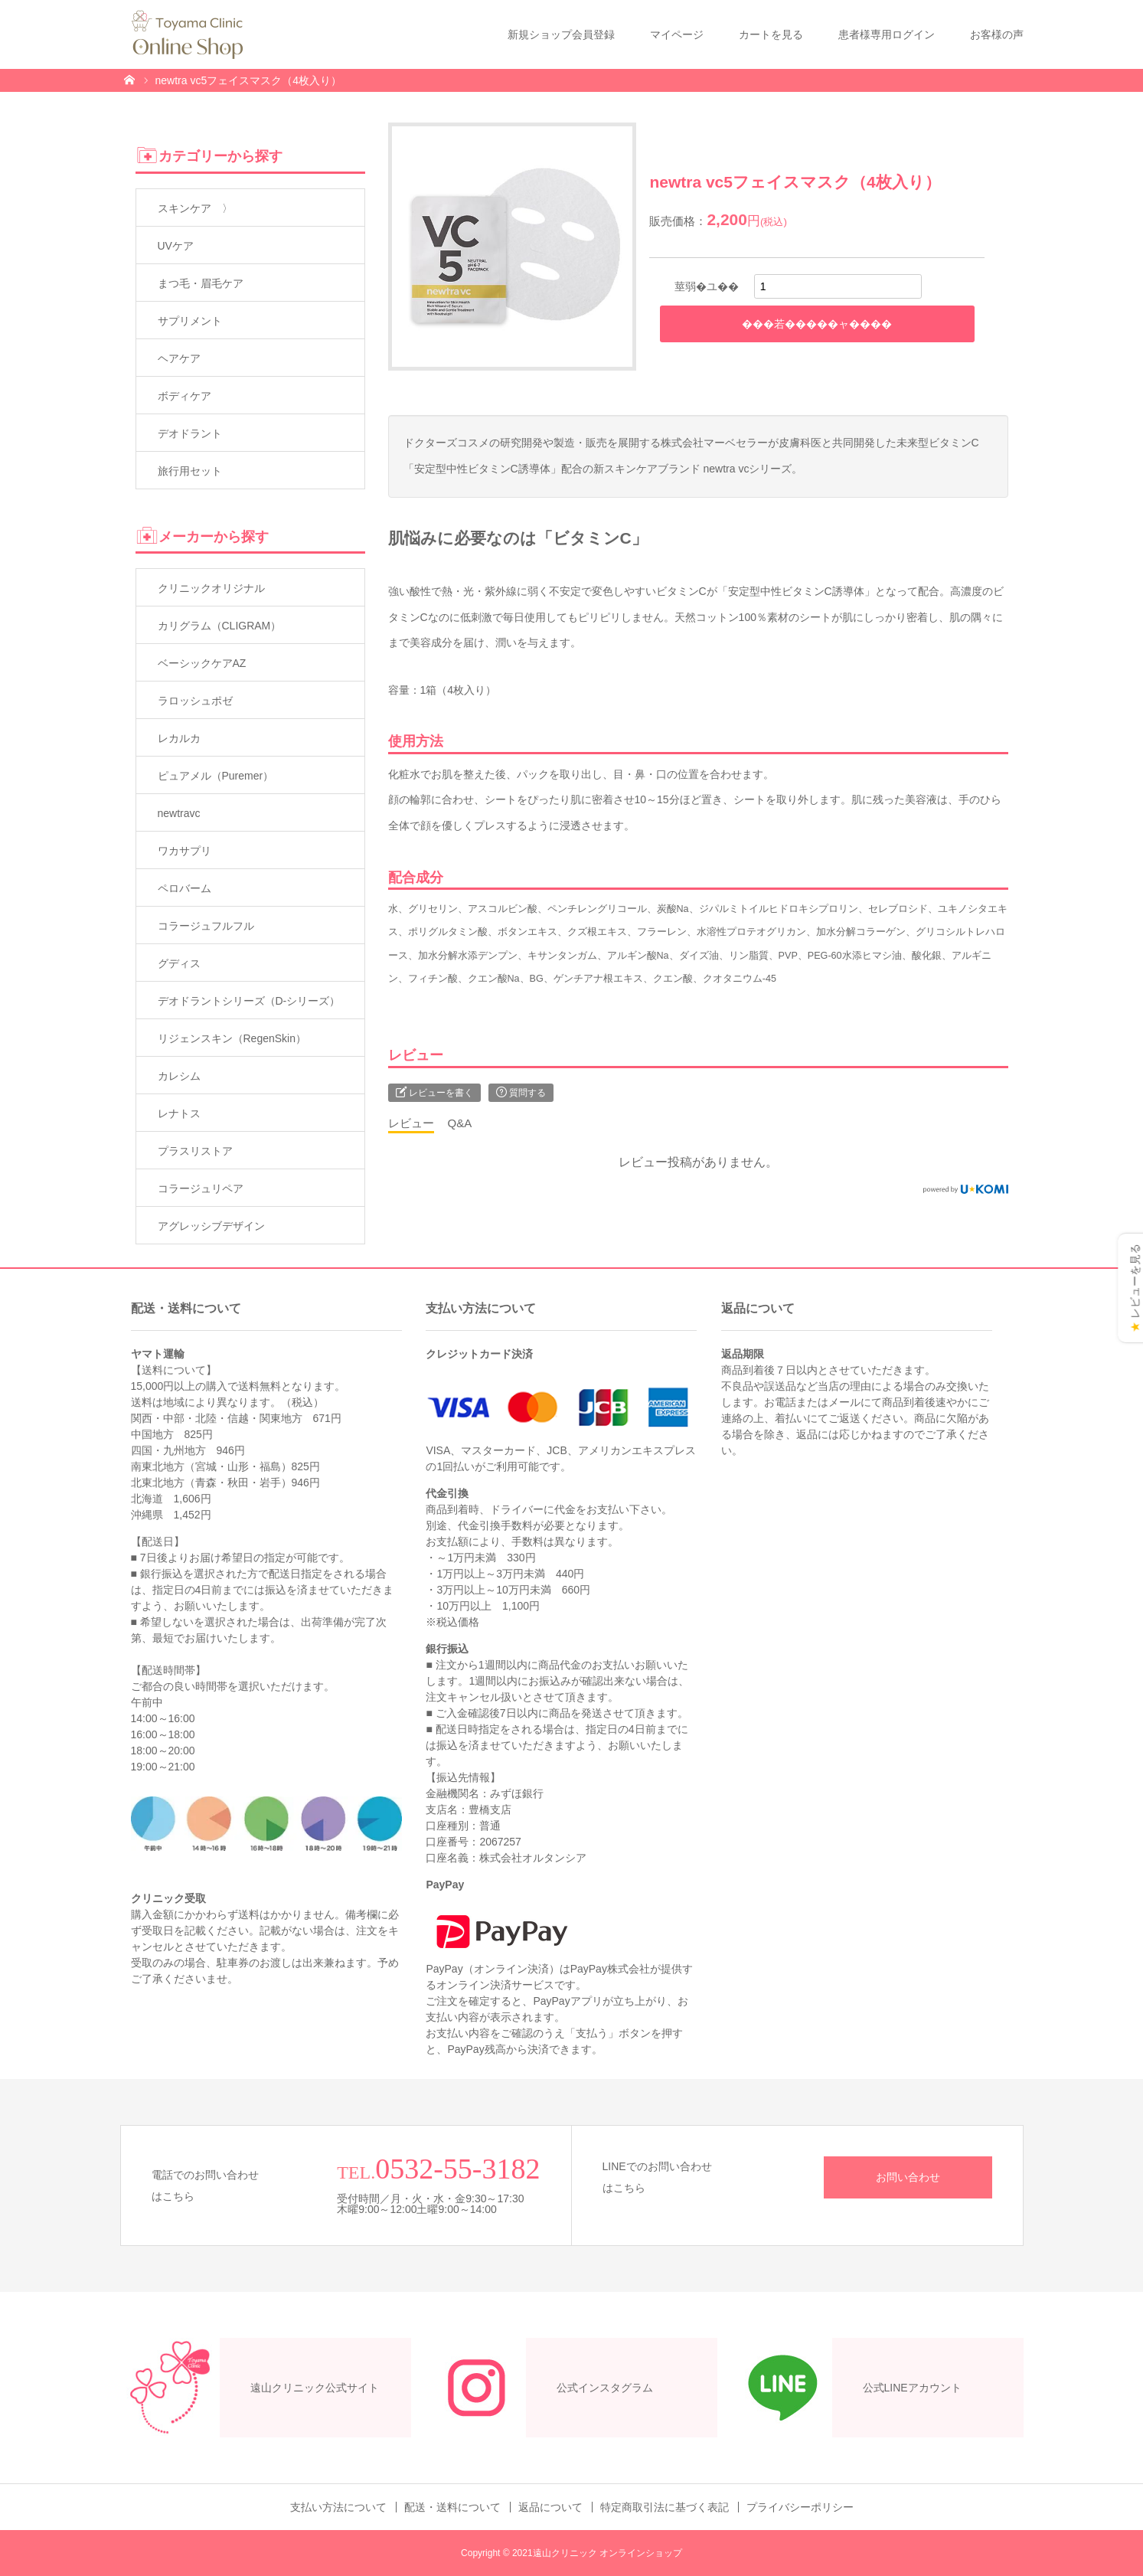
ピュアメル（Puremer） (216, 776)
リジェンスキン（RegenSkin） (232, 1038)
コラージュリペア (200, 1188)
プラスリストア (195, 1151)
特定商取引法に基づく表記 (664, 2507)
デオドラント (190, 433)
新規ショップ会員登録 (561, 34)
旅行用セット (190, 471)
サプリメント (190, 321)
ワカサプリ (184, 851)
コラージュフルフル (206, 926)
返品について (550, 2507)
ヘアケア (179, 358)
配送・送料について (452, 2507)
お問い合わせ (908, 2177)
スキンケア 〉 (195, 208)
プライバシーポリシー (800, 2507)
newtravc (179, 813)
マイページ (677, 34)
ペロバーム (184, 888)
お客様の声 (997, 34)
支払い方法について (338, 2507)
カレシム (179, 1076)
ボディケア (184, 396)
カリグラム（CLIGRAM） (220, 625)
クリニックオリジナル (211, 588)
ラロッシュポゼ (195, 701)
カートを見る (771, 34)
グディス (179, 963)
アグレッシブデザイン (211, 1226)
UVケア (176, 246)
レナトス (179, 1113)
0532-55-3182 (457, 2169)
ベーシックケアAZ (202, 663)
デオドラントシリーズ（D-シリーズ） (249, 1001)
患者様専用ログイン (886, 34)
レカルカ (179, 738)
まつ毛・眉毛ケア (200, 283)
